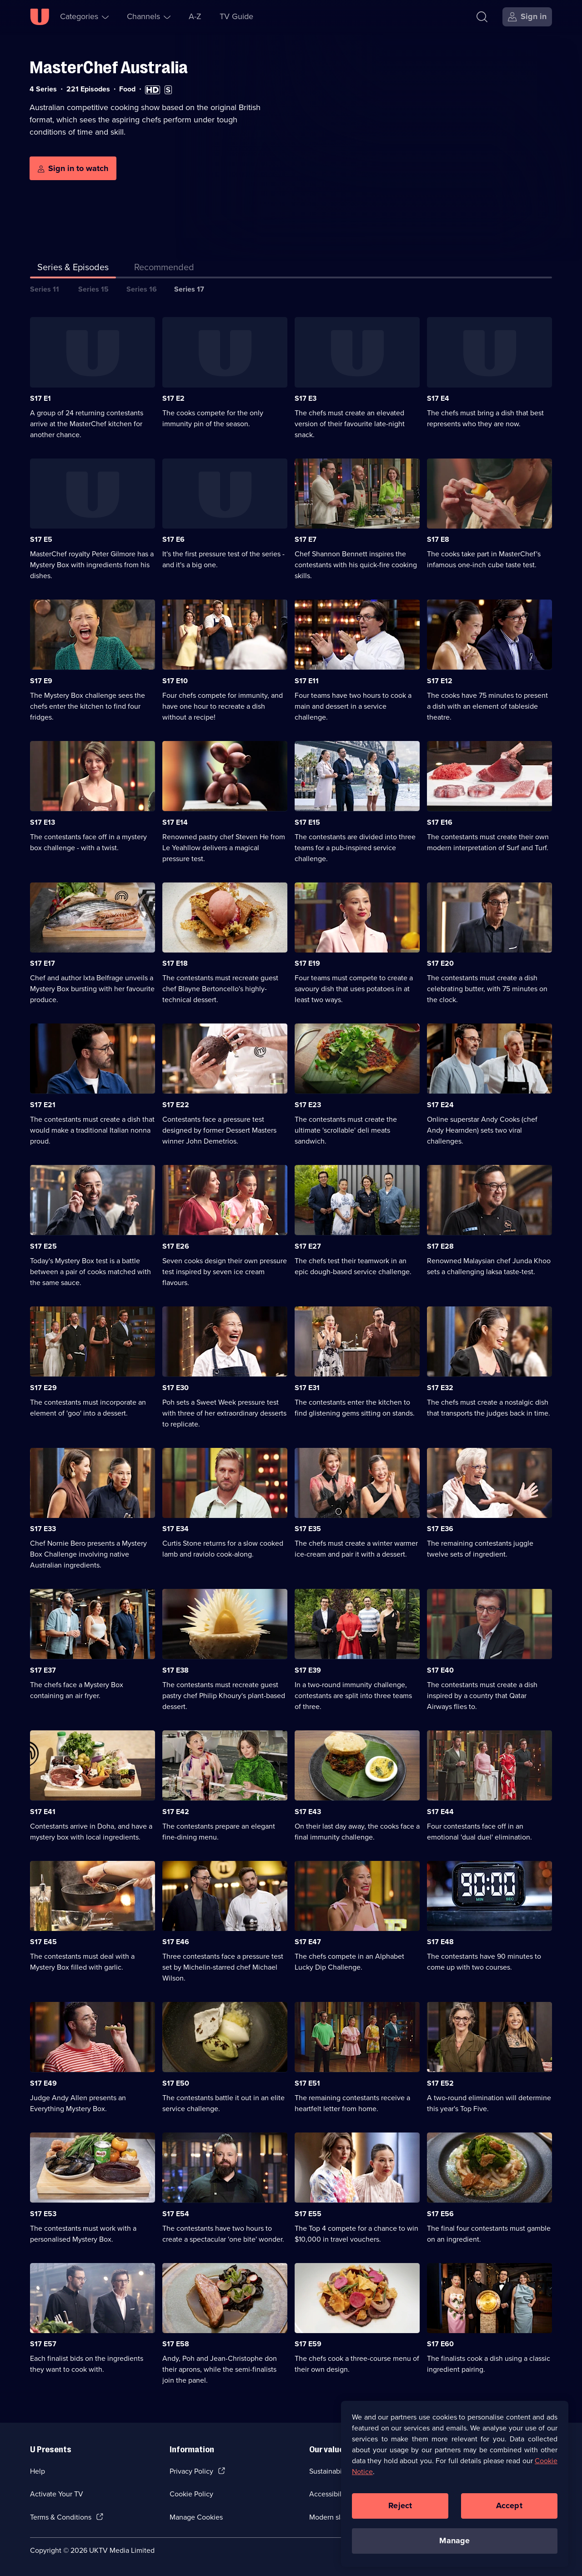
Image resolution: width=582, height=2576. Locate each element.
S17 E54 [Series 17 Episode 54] (175, 2213)
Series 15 (93, 289)
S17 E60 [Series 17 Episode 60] (440, 2344)
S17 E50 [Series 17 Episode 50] (175, 2083)
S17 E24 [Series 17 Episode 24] (440, 1104)
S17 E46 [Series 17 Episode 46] (175, 1941)
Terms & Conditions (60, 2517)
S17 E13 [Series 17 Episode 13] (42, 822)
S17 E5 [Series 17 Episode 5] (41, 539)
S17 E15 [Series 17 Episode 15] (307, 822)
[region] (454, 2483)
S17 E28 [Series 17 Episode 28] (440, 1246)
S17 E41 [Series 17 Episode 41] (42, 1811)
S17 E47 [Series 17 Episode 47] (308, 1941)
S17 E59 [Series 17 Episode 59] (308, 2344)
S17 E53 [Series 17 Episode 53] (43, 2213)
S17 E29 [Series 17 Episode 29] (43, 1387)
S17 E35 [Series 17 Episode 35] (308, 1528)
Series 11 (44, 289)
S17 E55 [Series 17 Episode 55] (308, 2213)
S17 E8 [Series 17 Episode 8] (438, 539)
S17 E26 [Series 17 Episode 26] (175, 1246)
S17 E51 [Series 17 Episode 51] (307, 2083)
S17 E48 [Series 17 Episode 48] (440, 1941)
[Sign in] (527, 16)
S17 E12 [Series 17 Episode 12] (439, 681)
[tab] (164, 269)
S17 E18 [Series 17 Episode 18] (175, 963)
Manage (454, 2540)
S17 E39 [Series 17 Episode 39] (308, 1670)
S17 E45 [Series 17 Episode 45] (43, 1941)
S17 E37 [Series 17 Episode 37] (43, 1670)
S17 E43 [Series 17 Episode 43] (308, 1811)
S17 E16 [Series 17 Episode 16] (439, 822)
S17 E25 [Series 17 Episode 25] (43, 1246)
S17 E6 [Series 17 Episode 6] (173, 539)
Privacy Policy (191, 2471)
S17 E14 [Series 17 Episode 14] (175, 822)
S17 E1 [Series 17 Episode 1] (40, 398)
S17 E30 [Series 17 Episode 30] (175, 1387)
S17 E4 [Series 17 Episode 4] (438, 398)
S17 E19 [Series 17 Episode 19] (307, 963)
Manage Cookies (196, 2517)
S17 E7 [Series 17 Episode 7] (305, 539)
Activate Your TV (56, 2494)
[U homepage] (39, 16)
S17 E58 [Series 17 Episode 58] (175, 2344)
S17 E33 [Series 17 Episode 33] (43, 1528)
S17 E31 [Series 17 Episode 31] (307, 1387)
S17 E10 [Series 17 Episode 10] (175, 681)
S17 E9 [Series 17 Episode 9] (41, 681)
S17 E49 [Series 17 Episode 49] (43, 2083)
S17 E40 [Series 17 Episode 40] (440, 1670)
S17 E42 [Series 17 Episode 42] (175, 1811)
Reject (400, 2505)
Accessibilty (328, 2494)
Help (37, 2471)
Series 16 (141, 289)
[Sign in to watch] (73, 168)
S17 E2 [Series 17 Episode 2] (173, 398)
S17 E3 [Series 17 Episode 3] (305, 398)
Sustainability (330, 2471)
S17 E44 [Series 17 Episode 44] (440, 1811)
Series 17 (189, 289)
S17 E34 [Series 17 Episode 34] (175, 1528)
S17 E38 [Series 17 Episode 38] (175, 1670)
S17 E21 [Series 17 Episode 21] (42, 1104)
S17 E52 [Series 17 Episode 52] (440, 2083)
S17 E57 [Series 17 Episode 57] (43, 2344)
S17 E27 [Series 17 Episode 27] (308, 1246)
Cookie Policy (191, 2494)
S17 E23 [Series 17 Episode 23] (308, 1104)
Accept (509, 2505)
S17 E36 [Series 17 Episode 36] (440, 1528)
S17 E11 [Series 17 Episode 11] (307, 681)
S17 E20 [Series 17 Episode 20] (440, 963)
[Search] (482, 16)
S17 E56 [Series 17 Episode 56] (440, 2213)
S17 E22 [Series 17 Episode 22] (175, 1104)
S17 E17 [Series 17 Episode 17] (42, 963)
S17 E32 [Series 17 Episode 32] (440, 1387)
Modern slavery (333, 2517)
